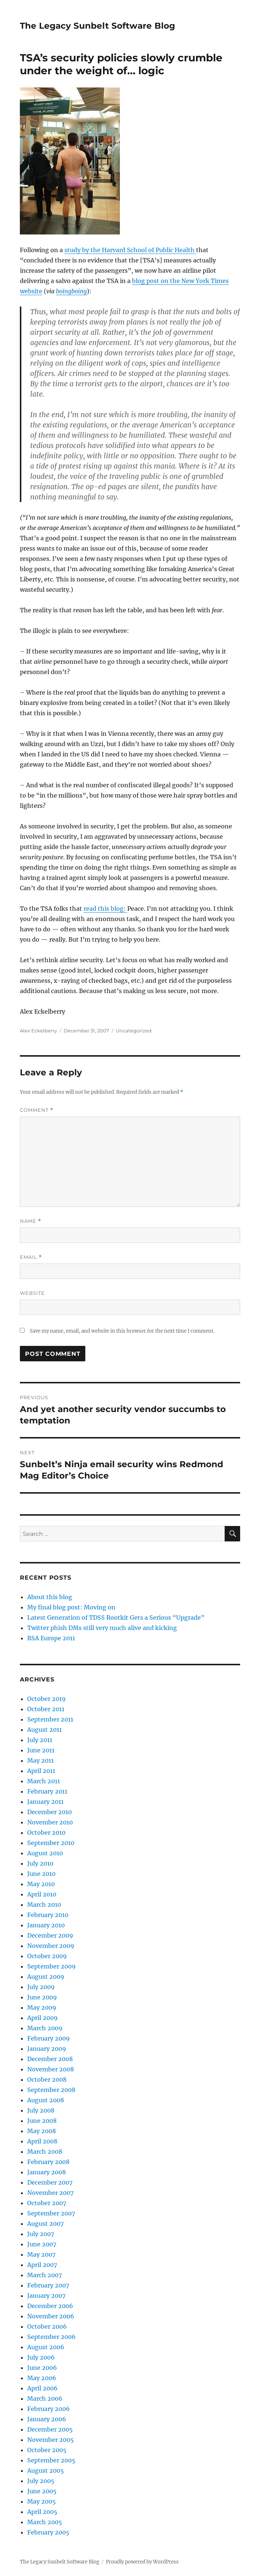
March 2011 (43, 1781)
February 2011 (47, 1791)
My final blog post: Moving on (71, 1607)
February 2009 (48, 2038)
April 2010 (41, 1894)
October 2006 (47, 2326)
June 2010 (41, 1873)
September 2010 (50, 1842)
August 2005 (45, 2470)
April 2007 (42, 2264)
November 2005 (50, 2439)
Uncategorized (134, 1030)
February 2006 (48, 2408)
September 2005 (51, 2460)
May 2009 (41, 2007)
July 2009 (41, 1987)
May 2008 (41, 2131)
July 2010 (40, 1863)
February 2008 (48, 2161)
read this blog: (105, 908)
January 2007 (46, 2295)
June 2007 (41, 2244)
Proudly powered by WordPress (142, 2562)
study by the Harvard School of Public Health (130, 250)
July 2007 (40, 2234)
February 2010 (47, 1914)
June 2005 (42, 2491)
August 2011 (44, 1729)
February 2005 (48, 2532)
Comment (36, 1110)
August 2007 (45, 2223)
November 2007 (50, 2192)
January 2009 (46, 2048)
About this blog (49, 1597)
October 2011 (45, 1709)
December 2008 (50, 2059)
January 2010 (46, 1925)
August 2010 (45, 1853)
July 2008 (40, 2110)
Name (30, 1221)
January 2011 (45, 1801)
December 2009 (50, 1935)
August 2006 (45, 2347)
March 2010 (44, 1904)
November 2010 (50, 1822)
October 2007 (46, 2203)
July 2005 (40, 2480)
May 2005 (41, 2501)
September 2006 (51, 2336)
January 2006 (46, 2419)
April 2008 (42, 2141)
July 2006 (41, 2357)
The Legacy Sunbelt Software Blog (97, 26)
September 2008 (51, 2089)
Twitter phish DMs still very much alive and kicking (102, 1627)
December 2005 (50, 2429)
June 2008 (42, 2120)
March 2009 (45, 2028)
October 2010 (46, 1832)
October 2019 (46, 1698)
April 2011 (41, 1770)
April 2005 (42, 2511)
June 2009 (42, 1997)
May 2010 (41, 1884)
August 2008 (45, 2100)
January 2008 (46, 2172)
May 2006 (41, 2378)
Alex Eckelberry (38, 1030)
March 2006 (45, 2398)
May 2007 (41, 2254)
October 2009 (47, 1956)
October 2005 (47, 2450)
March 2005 (44, 2522)
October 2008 (47, 2079)
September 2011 (50, 1719)
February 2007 (48, 2285)
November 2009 (50, 1945)
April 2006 (42, 2388)
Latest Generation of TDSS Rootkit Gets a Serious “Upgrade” (115, 1617)
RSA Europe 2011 (51, 1638)
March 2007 (44, 2275)
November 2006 (50, 2316)
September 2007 (51, 2213)
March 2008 (44, 2151)
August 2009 (45, 1976)
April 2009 (42, 2017)
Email (31, 1257)
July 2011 (39, 1740)
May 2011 (40, 1760)
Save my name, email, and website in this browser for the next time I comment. (122, 1331)
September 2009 (51, 1966)
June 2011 (40, 1750)
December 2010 (49, 1812)
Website (32, 1293)
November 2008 (50, 2069)
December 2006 (50, 2306)
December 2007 (49, 2182)
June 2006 (42, 2367)
